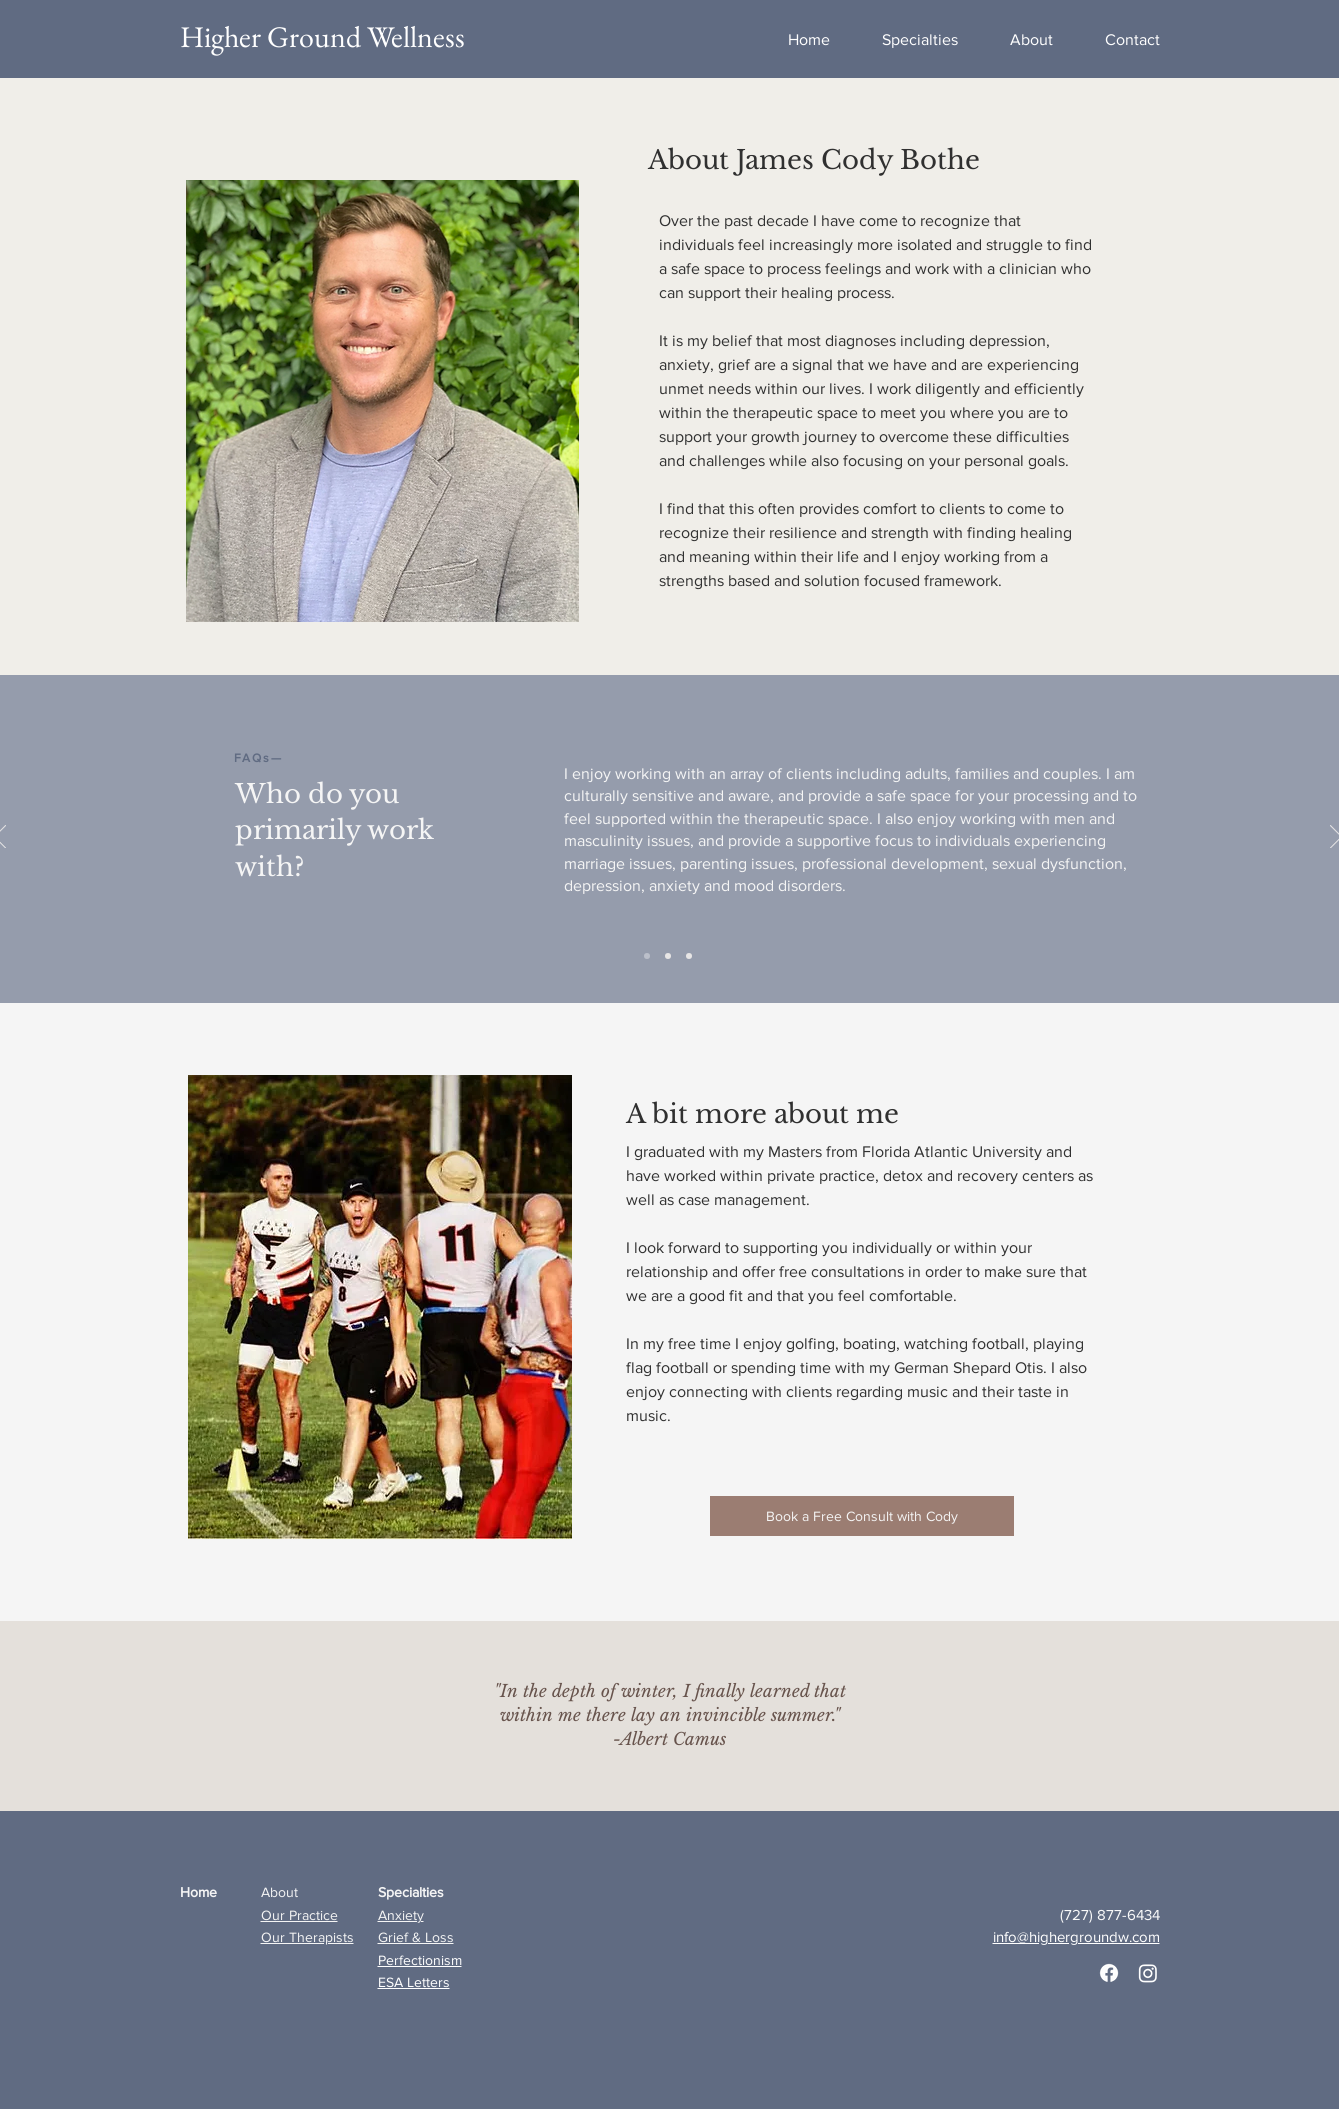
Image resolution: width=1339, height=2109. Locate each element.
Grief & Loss (416, 1937)
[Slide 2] (689, 956)
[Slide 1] (668, 956)
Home (198, 1892)
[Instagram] (1148, 1973)
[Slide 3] (647, 956)
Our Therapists (307, 1937)
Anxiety (401, 1915)
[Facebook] (1109, 1973)
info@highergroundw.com (1076, 1936)
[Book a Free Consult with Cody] (862, 1516)
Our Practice (299, 1915)
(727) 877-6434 (1110, 1914)
